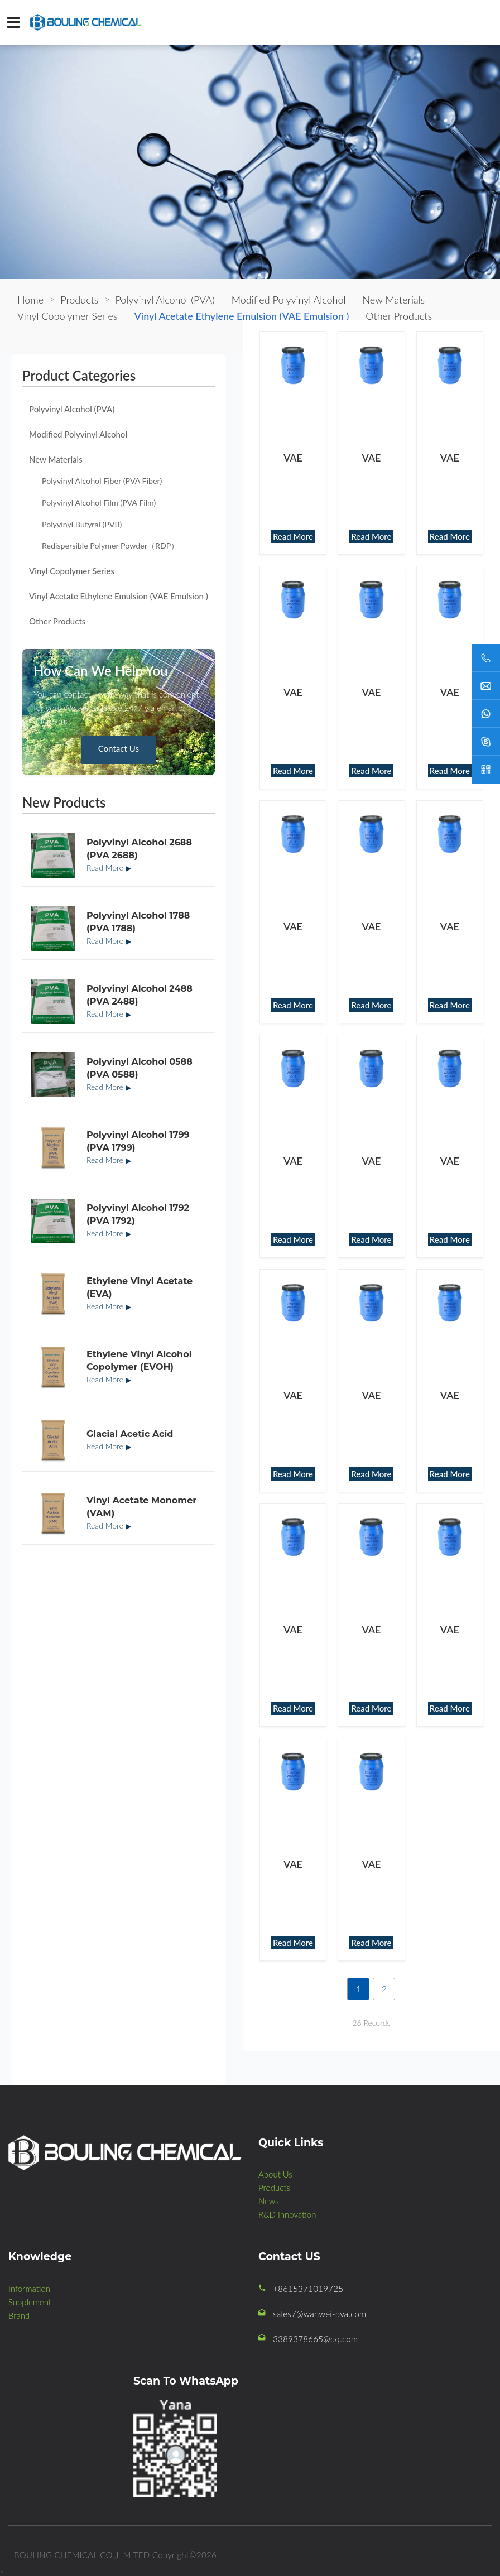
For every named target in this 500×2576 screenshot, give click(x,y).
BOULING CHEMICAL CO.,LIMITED (82, 2555)
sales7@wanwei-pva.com (319, 2314)
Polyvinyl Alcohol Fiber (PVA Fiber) (102, 481)
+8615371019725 (308, 2289)
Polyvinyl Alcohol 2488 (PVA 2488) (139, 994)
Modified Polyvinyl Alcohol (78, 434)
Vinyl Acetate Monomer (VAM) (141, 1506)
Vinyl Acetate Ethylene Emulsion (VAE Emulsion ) (118, 596)
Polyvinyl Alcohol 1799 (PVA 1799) (138, 1141)
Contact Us (118, 748)
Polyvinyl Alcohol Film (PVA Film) (99, 502)
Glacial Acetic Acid (129, 1434)
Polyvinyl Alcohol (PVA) (71, 409)
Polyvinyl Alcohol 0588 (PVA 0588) (139, 1067)
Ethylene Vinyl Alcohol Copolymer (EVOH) (139, 1360)
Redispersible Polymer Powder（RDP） (110, 545)
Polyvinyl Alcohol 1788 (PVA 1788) (138, 921)
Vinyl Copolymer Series (71, 571)
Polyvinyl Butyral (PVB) (82, 524)
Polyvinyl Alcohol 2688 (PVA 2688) (139, 848)
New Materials (56, 459)
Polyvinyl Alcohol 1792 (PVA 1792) (137, 1214)
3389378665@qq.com (315, 2339)
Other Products (57, 621)
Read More (104, 867)
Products (79, 300)
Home (30, 300)
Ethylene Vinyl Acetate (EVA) (139, 1287)
